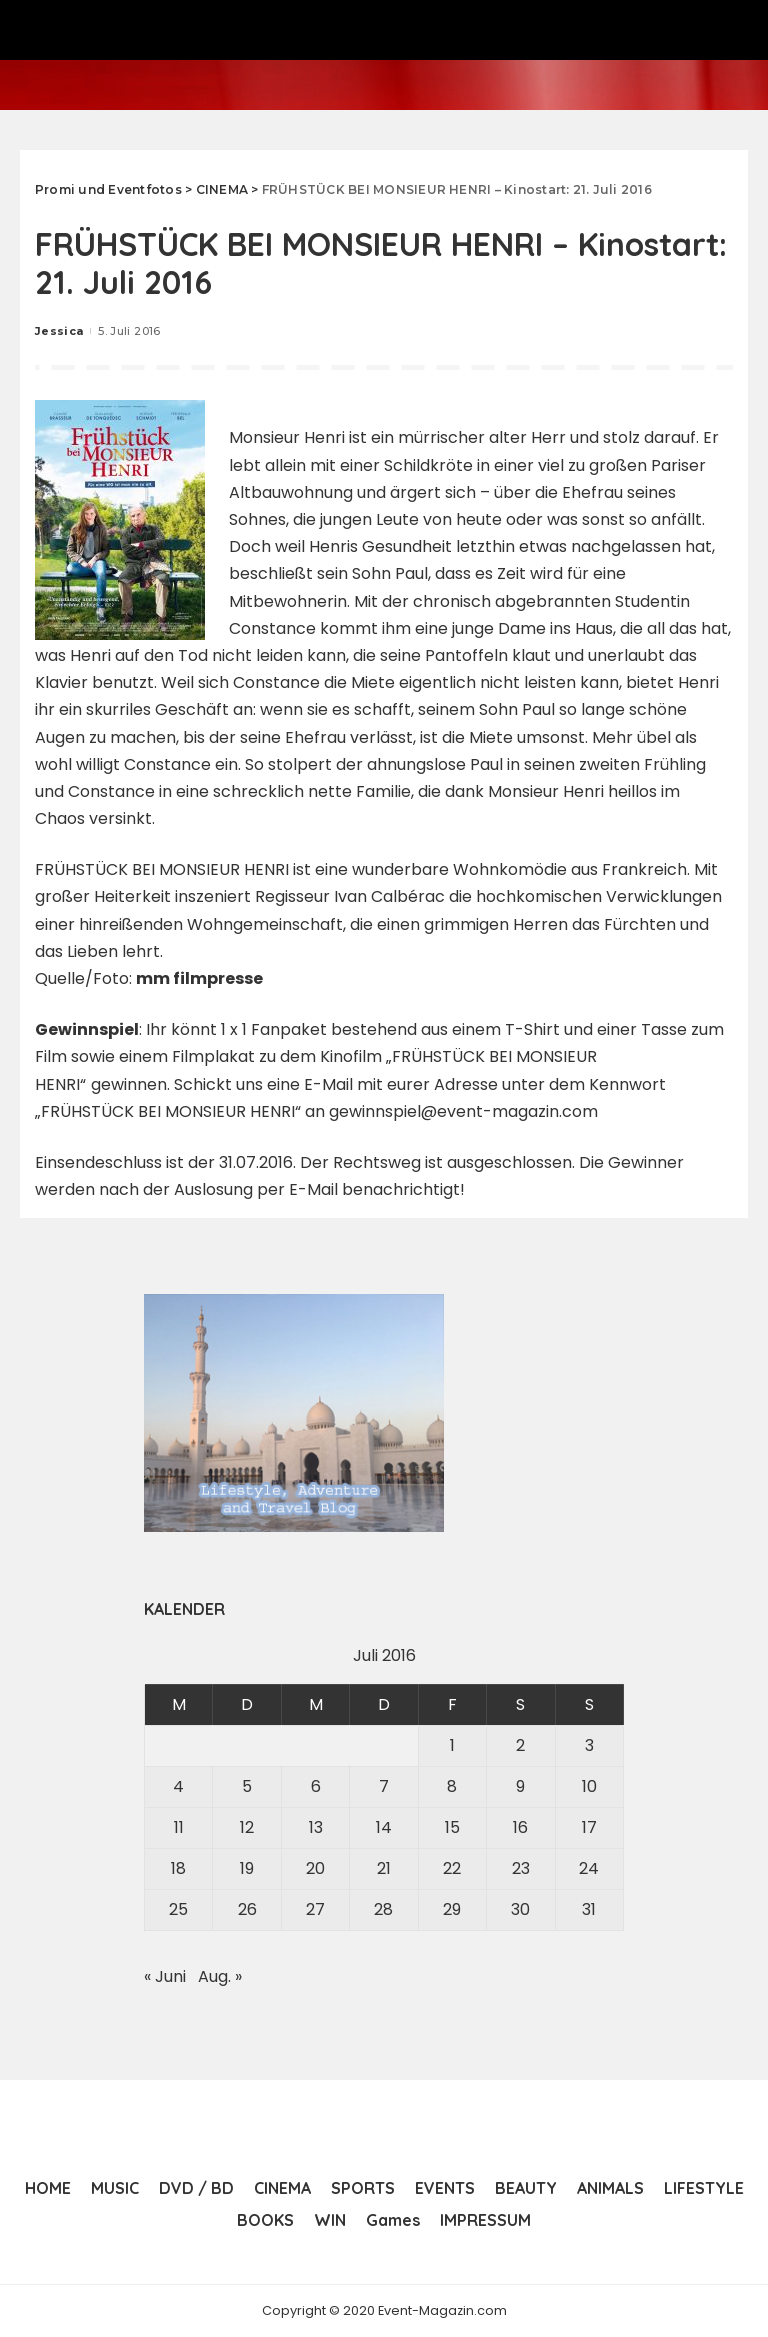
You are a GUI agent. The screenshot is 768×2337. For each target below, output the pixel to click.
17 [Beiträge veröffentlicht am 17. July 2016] (589, 1827)
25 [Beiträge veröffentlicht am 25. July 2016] (178, 1909)
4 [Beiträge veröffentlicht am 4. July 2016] (178, 1786)
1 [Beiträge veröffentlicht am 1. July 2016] (452, 1745)
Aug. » (220, 1976)
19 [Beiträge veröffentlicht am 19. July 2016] (247, 1868)
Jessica (59, 331)
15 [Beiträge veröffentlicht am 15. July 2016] (452, 1827)
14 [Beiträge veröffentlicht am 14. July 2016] (384, 1827)
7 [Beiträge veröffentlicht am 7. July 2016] (384, 1786)
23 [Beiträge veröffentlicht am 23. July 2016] (521, 1868)
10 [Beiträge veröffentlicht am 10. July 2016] (589, 1786)
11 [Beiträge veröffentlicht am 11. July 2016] (179, 1827)
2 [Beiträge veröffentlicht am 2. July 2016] (520, 1745)
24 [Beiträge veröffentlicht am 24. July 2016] (589, 1868)
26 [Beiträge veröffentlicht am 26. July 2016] (247, 1909)
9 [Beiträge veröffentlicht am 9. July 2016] (520, 1786)
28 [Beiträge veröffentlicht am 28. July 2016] (383, 1909)
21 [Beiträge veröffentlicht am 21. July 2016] (384, 1868)
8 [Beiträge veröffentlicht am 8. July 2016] (452, 1786)
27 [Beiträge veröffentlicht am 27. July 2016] (315, 1909)
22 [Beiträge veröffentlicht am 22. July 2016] (452, 1868)
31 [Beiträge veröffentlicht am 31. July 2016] (589, 1909)
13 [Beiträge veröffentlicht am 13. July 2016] (316, 1827)
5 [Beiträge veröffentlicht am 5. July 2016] (247, 1786)
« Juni (165, 1976)
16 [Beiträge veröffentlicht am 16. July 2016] (520, 1827)
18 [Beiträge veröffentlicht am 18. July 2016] (178, 1868)
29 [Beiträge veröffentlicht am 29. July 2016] (452, 1909)
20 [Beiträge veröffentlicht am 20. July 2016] (315, 1868)
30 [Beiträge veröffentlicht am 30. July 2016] (520, 1909)
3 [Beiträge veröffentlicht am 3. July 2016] (589, 1745)
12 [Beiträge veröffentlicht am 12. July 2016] (247, 1827)
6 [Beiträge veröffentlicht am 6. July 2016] (316, 1786)
